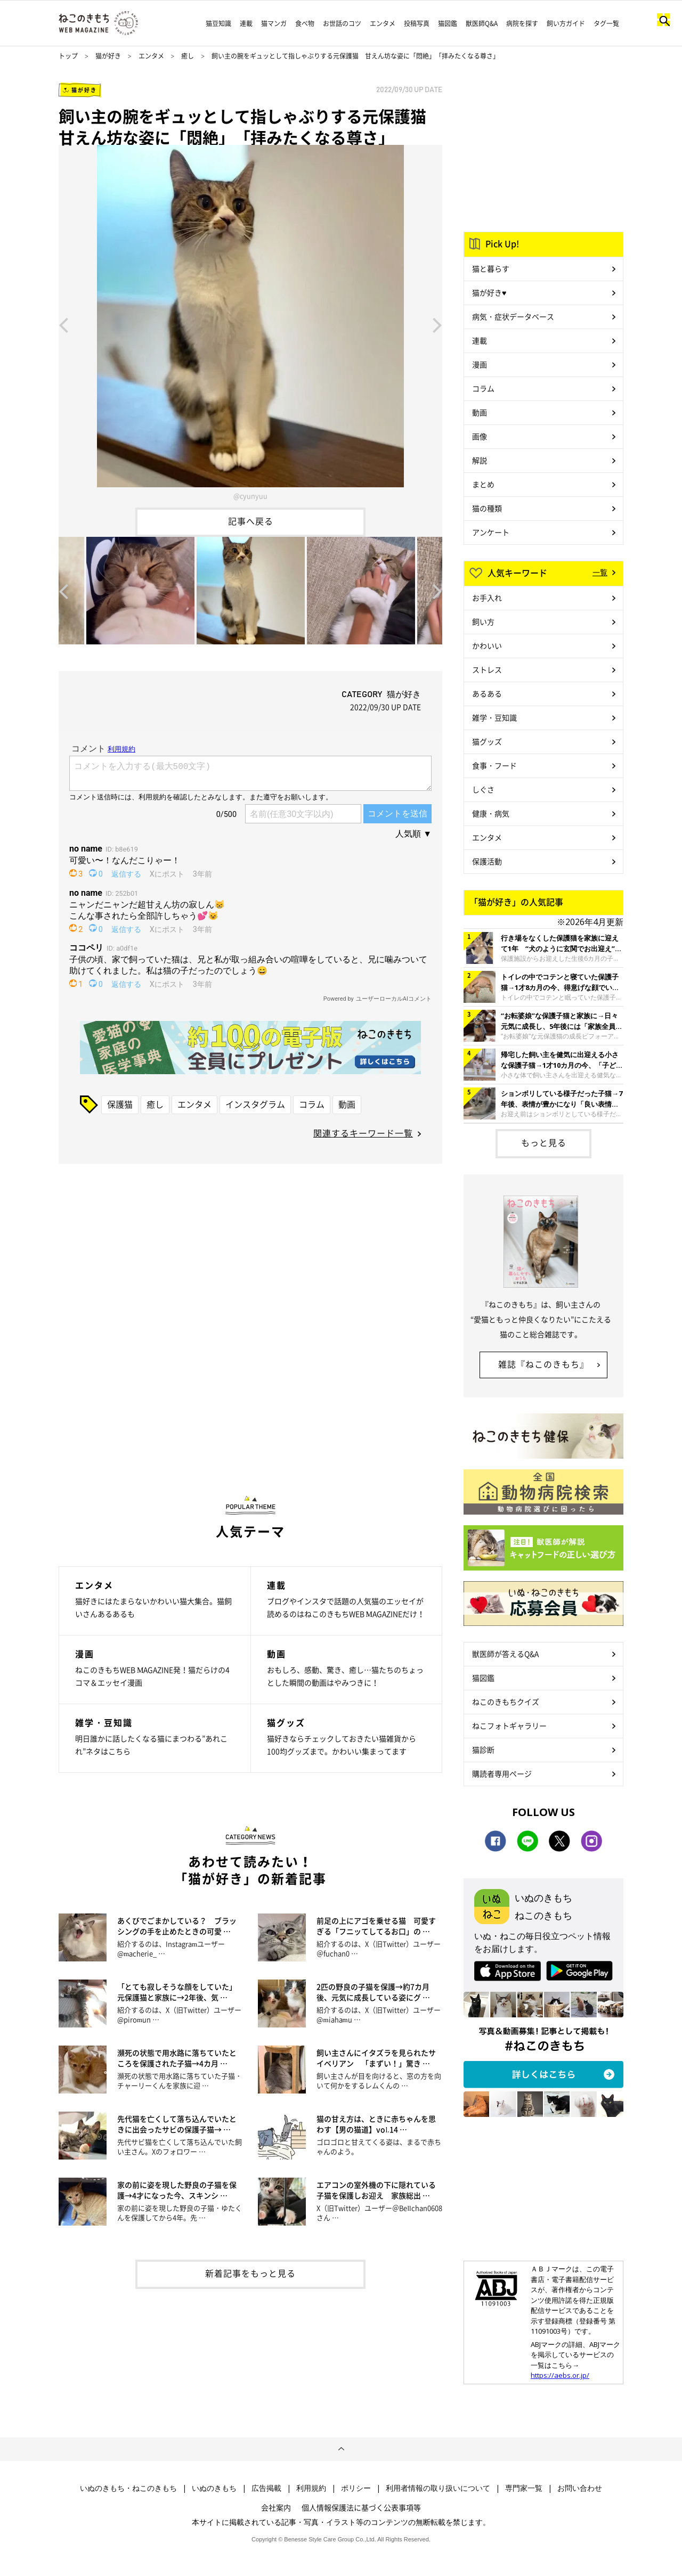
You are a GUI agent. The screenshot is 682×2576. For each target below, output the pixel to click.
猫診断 (483, 1749)
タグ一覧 (606, 23)
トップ (68, 56)
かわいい (487, 645)
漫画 (479, 364)
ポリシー (356, 2488)
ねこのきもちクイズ (505, 1701)
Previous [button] (63, 324)
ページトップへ (341, 2449)
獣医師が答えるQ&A (505, 1653)
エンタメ (382, 23)
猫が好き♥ (489, 292)
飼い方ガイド (566, 23)
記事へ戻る (250, 520)
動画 (346, 1104)
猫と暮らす (490, 268)
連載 (246, 23)
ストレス (487, 669)
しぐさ (483, 789)
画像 (479, 436)
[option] (250, 324)
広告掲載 (266, 2488)
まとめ (483, 484)
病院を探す (522, 23)
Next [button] (437, 324)
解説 (479, 460)
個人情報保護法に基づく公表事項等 (361, 2507)
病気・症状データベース (513, 316)
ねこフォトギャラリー (509, 1725)
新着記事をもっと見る (250, 2273)
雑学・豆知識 (494, 717)
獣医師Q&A (482, 23)
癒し (187, 56)
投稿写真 (416, 23)
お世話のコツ (342, 23)
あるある (487, 693)
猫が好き (108, 56)
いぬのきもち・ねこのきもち (128, 2488)
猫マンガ (274, 23)
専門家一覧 (523, 2488)
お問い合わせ (579, 2488)
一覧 (599, 572)
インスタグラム (255, 1104)
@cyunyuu (250, 495)
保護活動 (487, 861)
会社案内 (276, 2507)
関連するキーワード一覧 (363, 1132)
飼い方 (483, 621)
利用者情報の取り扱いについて (438, 2488)
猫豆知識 (218, 23)
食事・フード (494, 765)
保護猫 (120, 1104)
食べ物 (304, 23)
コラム (311, 1104)
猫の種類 (487, 508)
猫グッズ (487, 741)
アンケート (490, 532)
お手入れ (487, 597)
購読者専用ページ (502, 1773)
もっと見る (543, 1142)
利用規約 (311, 2488)
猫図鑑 (447, 23)
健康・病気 (490, 813)
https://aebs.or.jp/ (560, 2375)
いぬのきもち (214, 2488)
